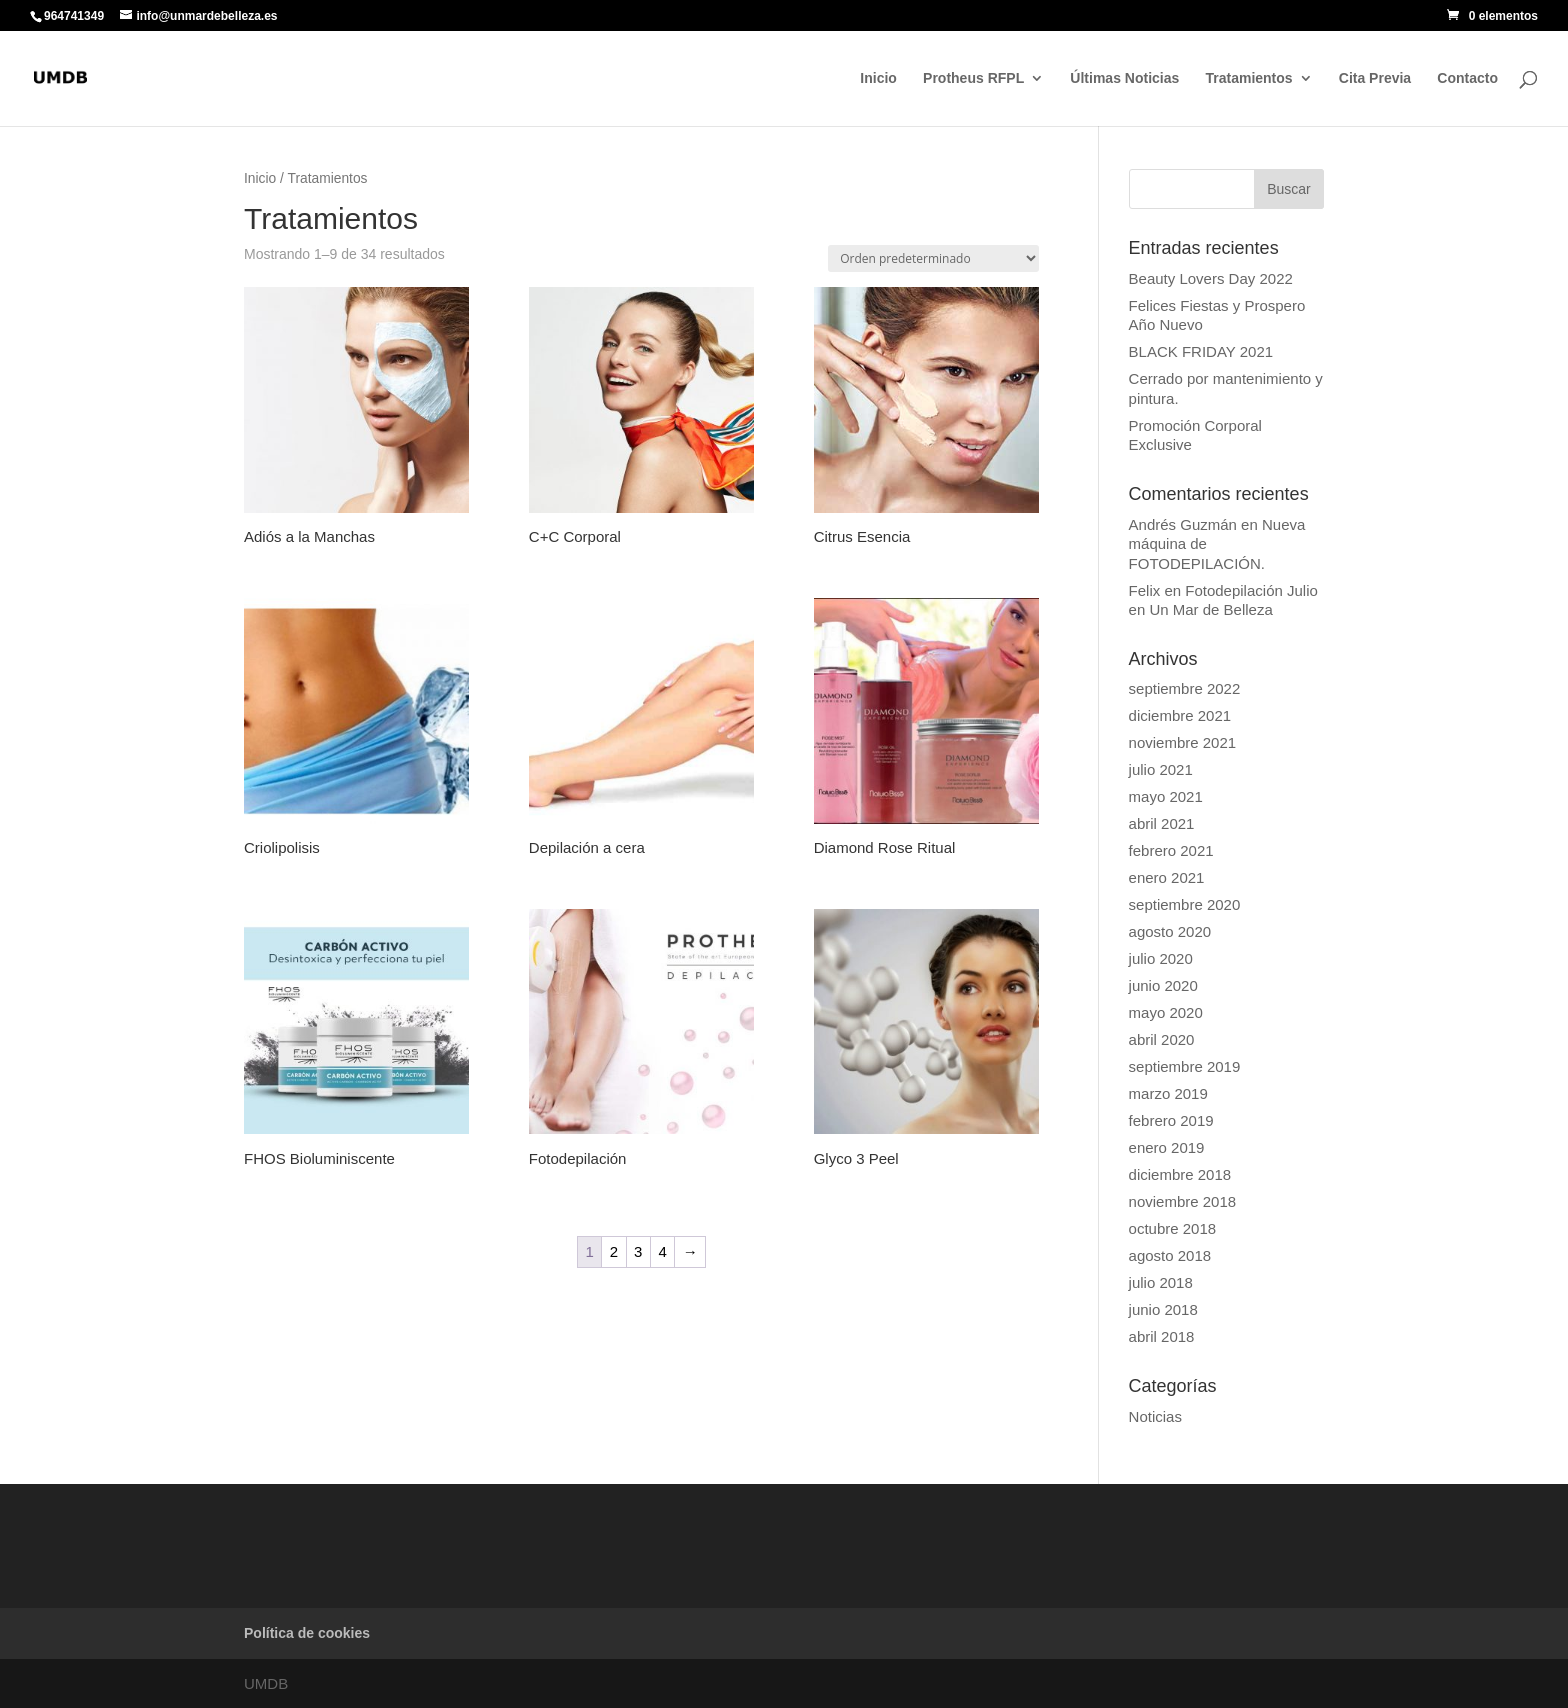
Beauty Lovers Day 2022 (1211, 278)
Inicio (878, 78)
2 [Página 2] (614, 1251)
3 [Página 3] (638, 1251)
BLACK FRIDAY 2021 (1201, 351)
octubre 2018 (1173, 1228)
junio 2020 (1163, 985)
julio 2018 (1161, 1282)
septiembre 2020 (1185, 904)
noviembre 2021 (1183, 742)
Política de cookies (307, 1633)
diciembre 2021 (1180, 715)
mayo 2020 (1166, 1012)
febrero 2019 (1171, 1120)
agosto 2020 (1170, 931)
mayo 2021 (1166, 796)
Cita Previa (1375, 78)
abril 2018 (1162, 1336)
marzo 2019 (1168, 1093)
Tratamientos (1248, 78)
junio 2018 (1163, 1309)
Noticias (1155, 1416)
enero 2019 (1167, 1147)
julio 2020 (1161, 958)
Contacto (1467, 78)
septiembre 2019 (1185, 1066)
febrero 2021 (1171, 850)
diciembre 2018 (1180, 1174)
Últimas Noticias (1124, 78)
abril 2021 (1162, 823)
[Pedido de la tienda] (933, 258)
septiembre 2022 (1185, 688)
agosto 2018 (1170, 1255)
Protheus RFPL (973, 78)
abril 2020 (1162, 1039)
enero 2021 (1167, 877)
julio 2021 (1161, 769)
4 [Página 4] (662, 1251)
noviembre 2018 (1183, 1201)
